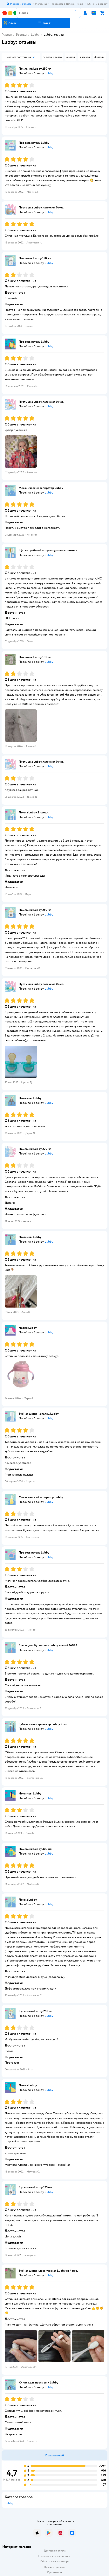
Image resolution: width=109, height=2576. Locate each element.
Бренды (21, 35)
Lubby (35, 35)
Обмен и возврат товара (54, 2561)
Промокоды (54, 2572)
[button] (44, 23)
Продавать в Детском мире (54, 2556)
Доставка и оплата (54, 2550)
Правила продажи (54, 2567)
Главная (7, 35)
